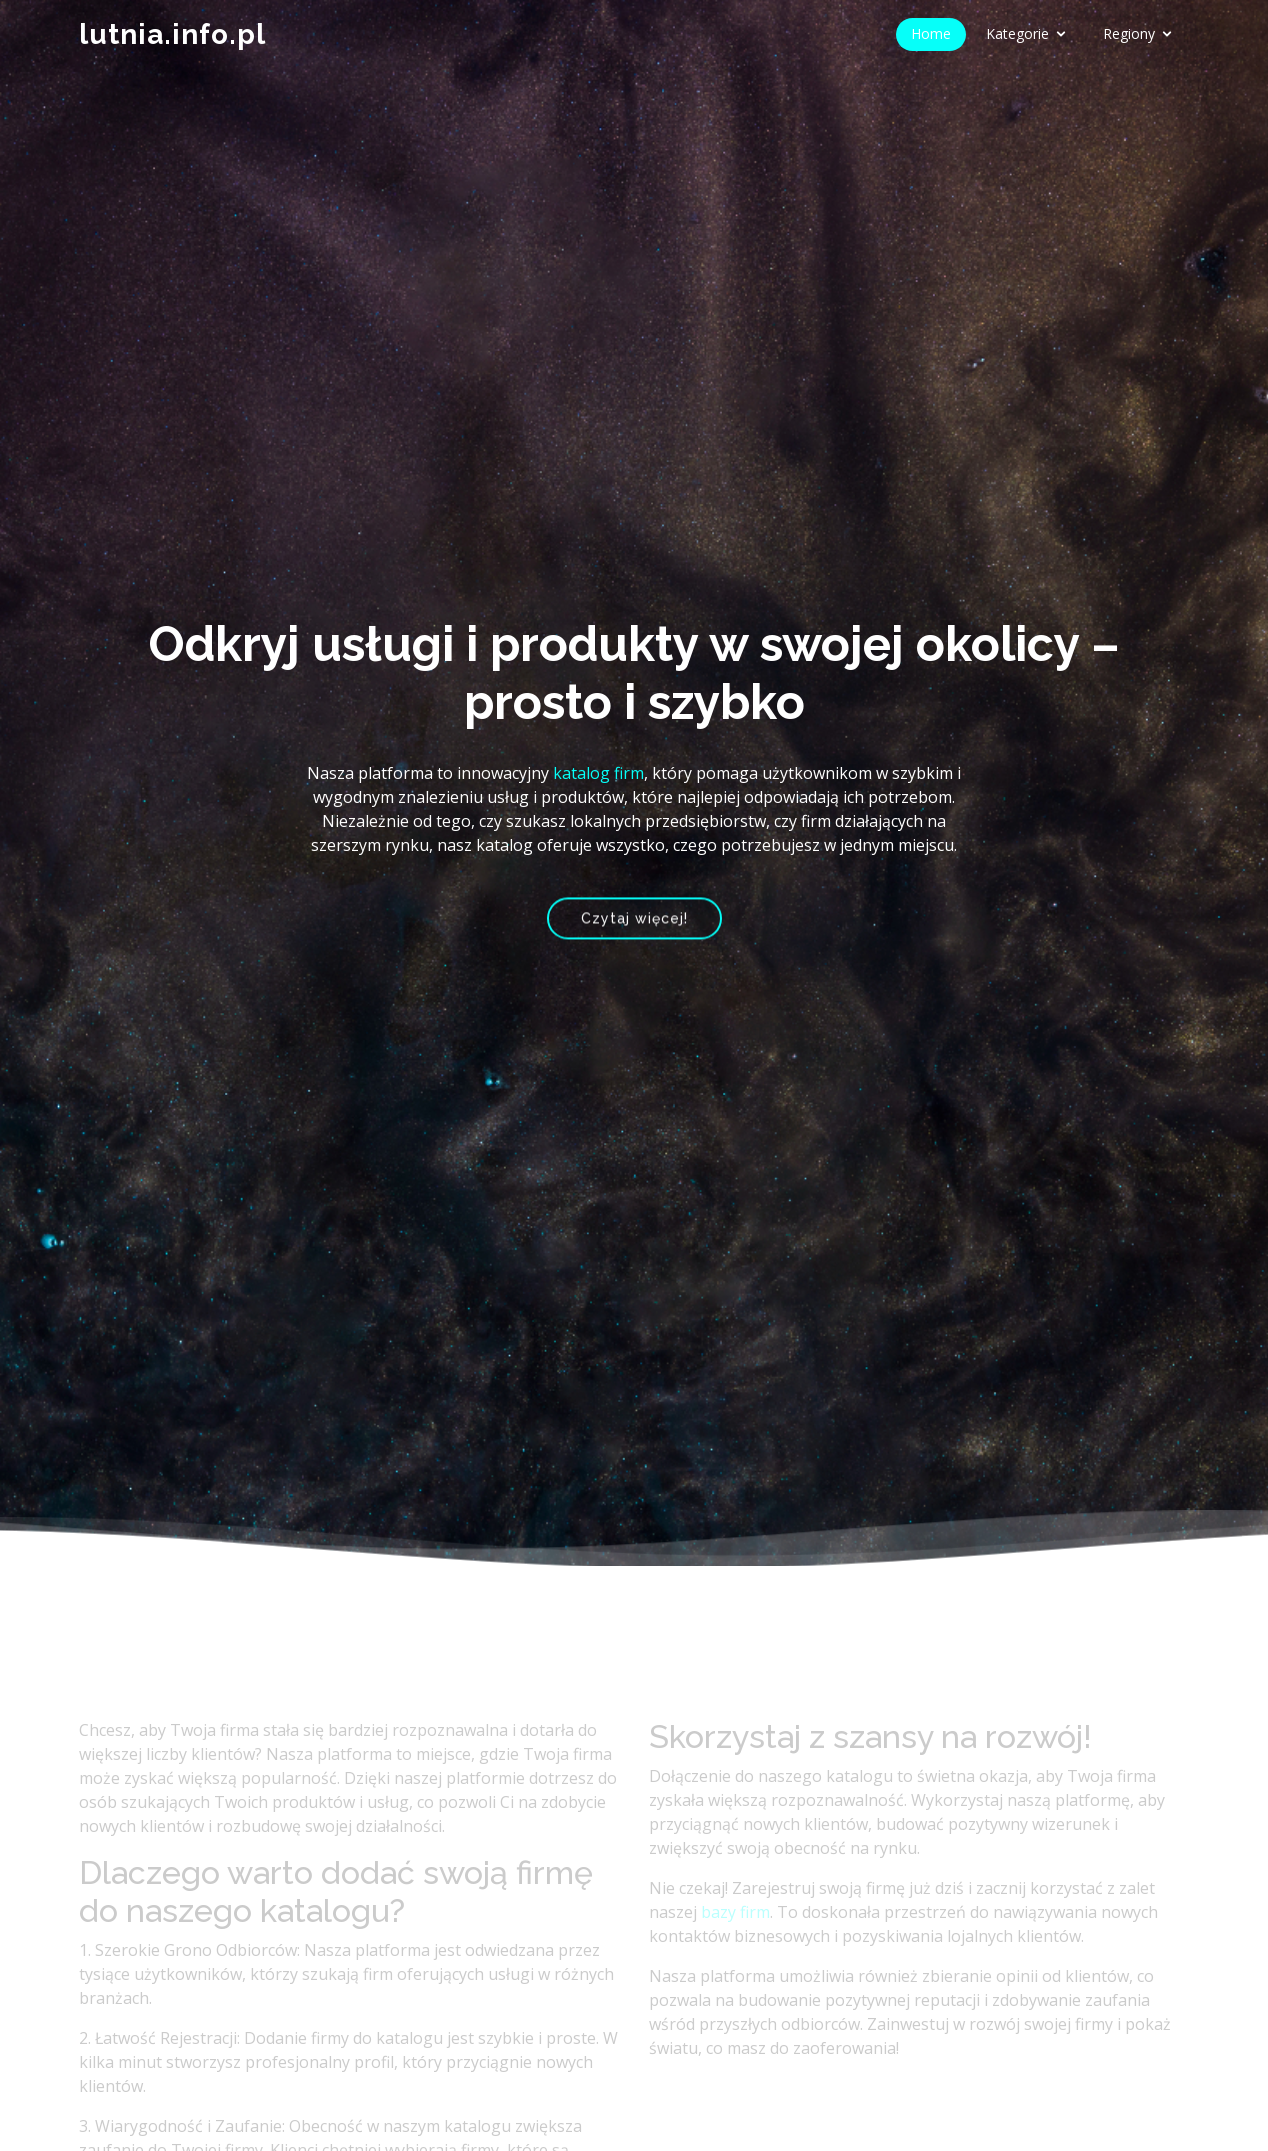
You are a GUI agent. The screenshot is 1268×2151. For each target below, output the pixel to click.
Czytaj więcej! (634, 921)
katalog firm (598, 773)
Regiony (1129, 33)
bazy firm (735, 1932)
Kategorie (1017, 33)
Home (931, 33)
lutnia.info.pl (172, 34)
